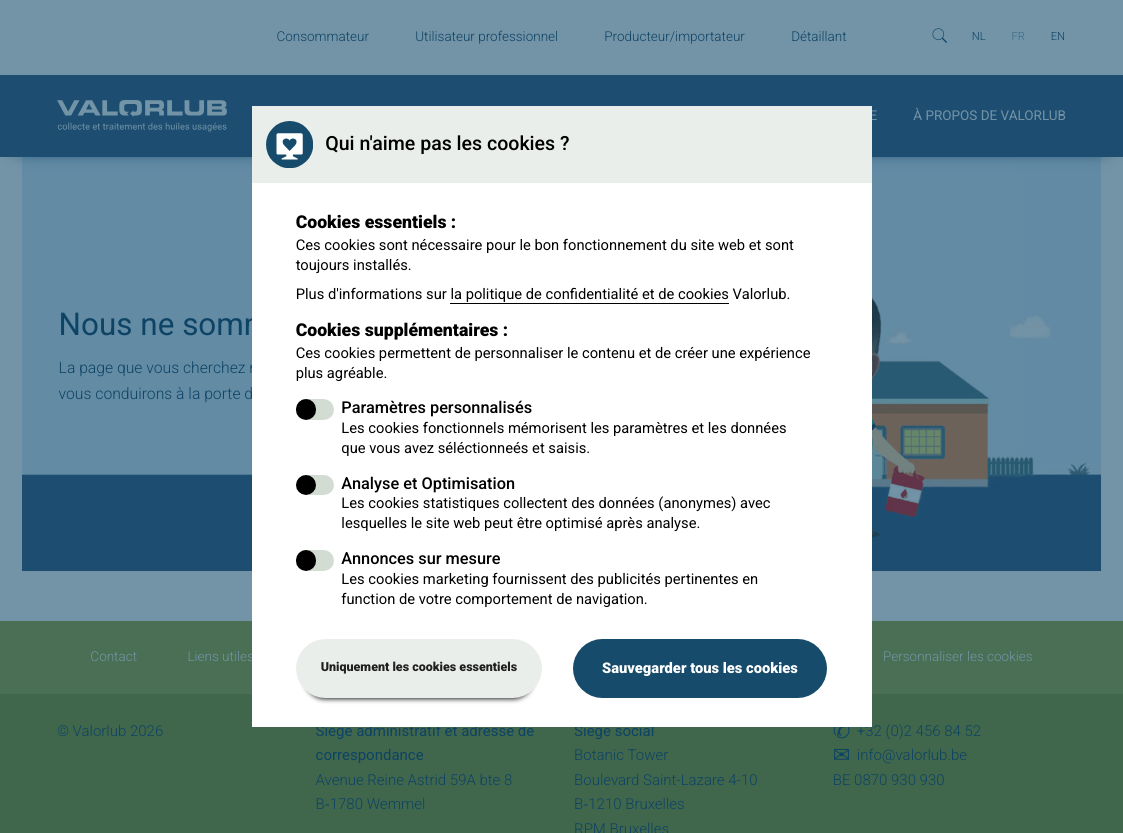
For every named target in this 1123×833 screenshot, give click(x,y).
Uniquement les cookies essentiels (419, 667)
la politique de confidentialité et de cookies (589, 294)
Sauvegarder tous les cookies (700, 668)
